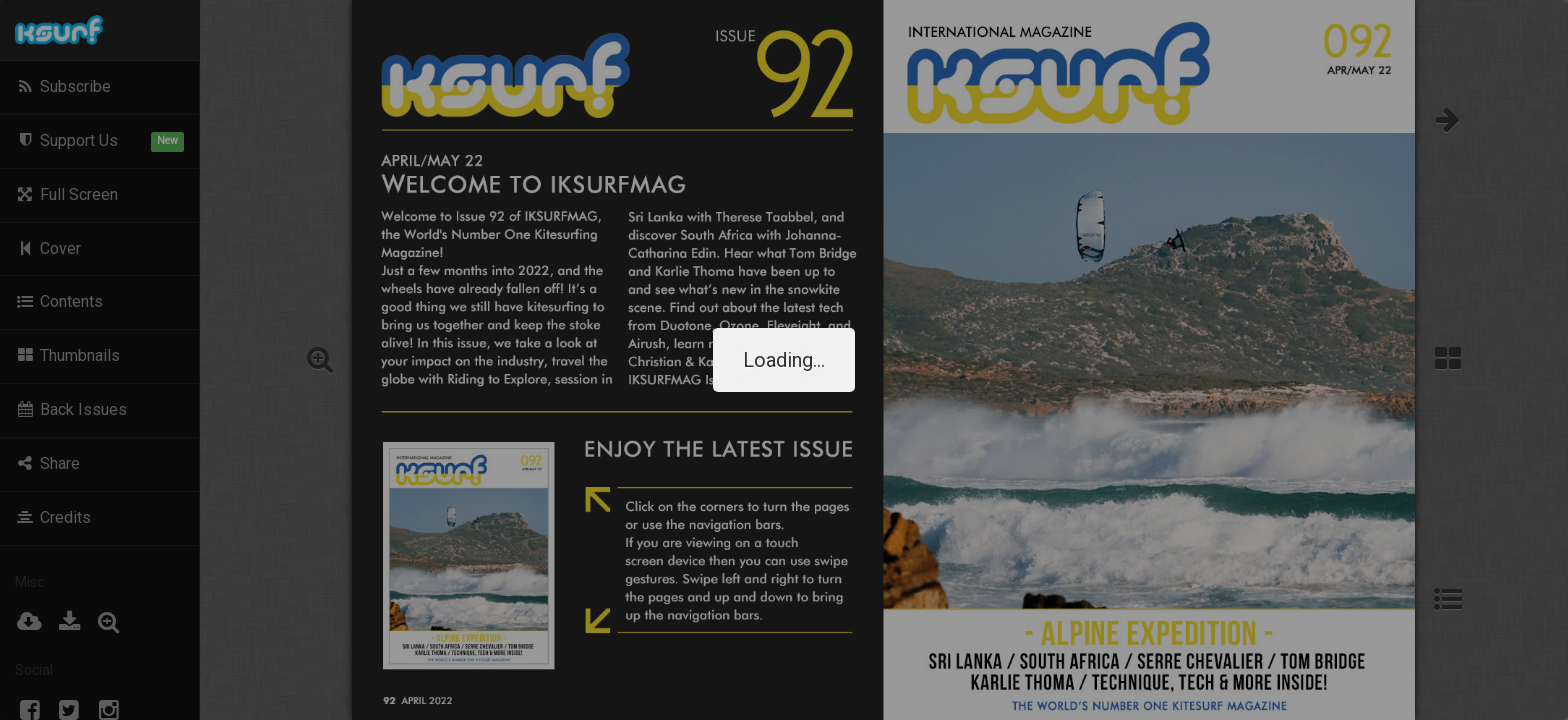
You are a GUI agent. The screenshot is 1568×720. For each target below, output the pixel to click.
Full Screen (66, 194)
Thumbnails (67, 355)
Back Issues (71, 409)
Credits (53, 517)
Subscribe (63, 86)
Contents (59, 301)
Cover (48, 248)
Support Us (99, 141)
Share (47, 463)
